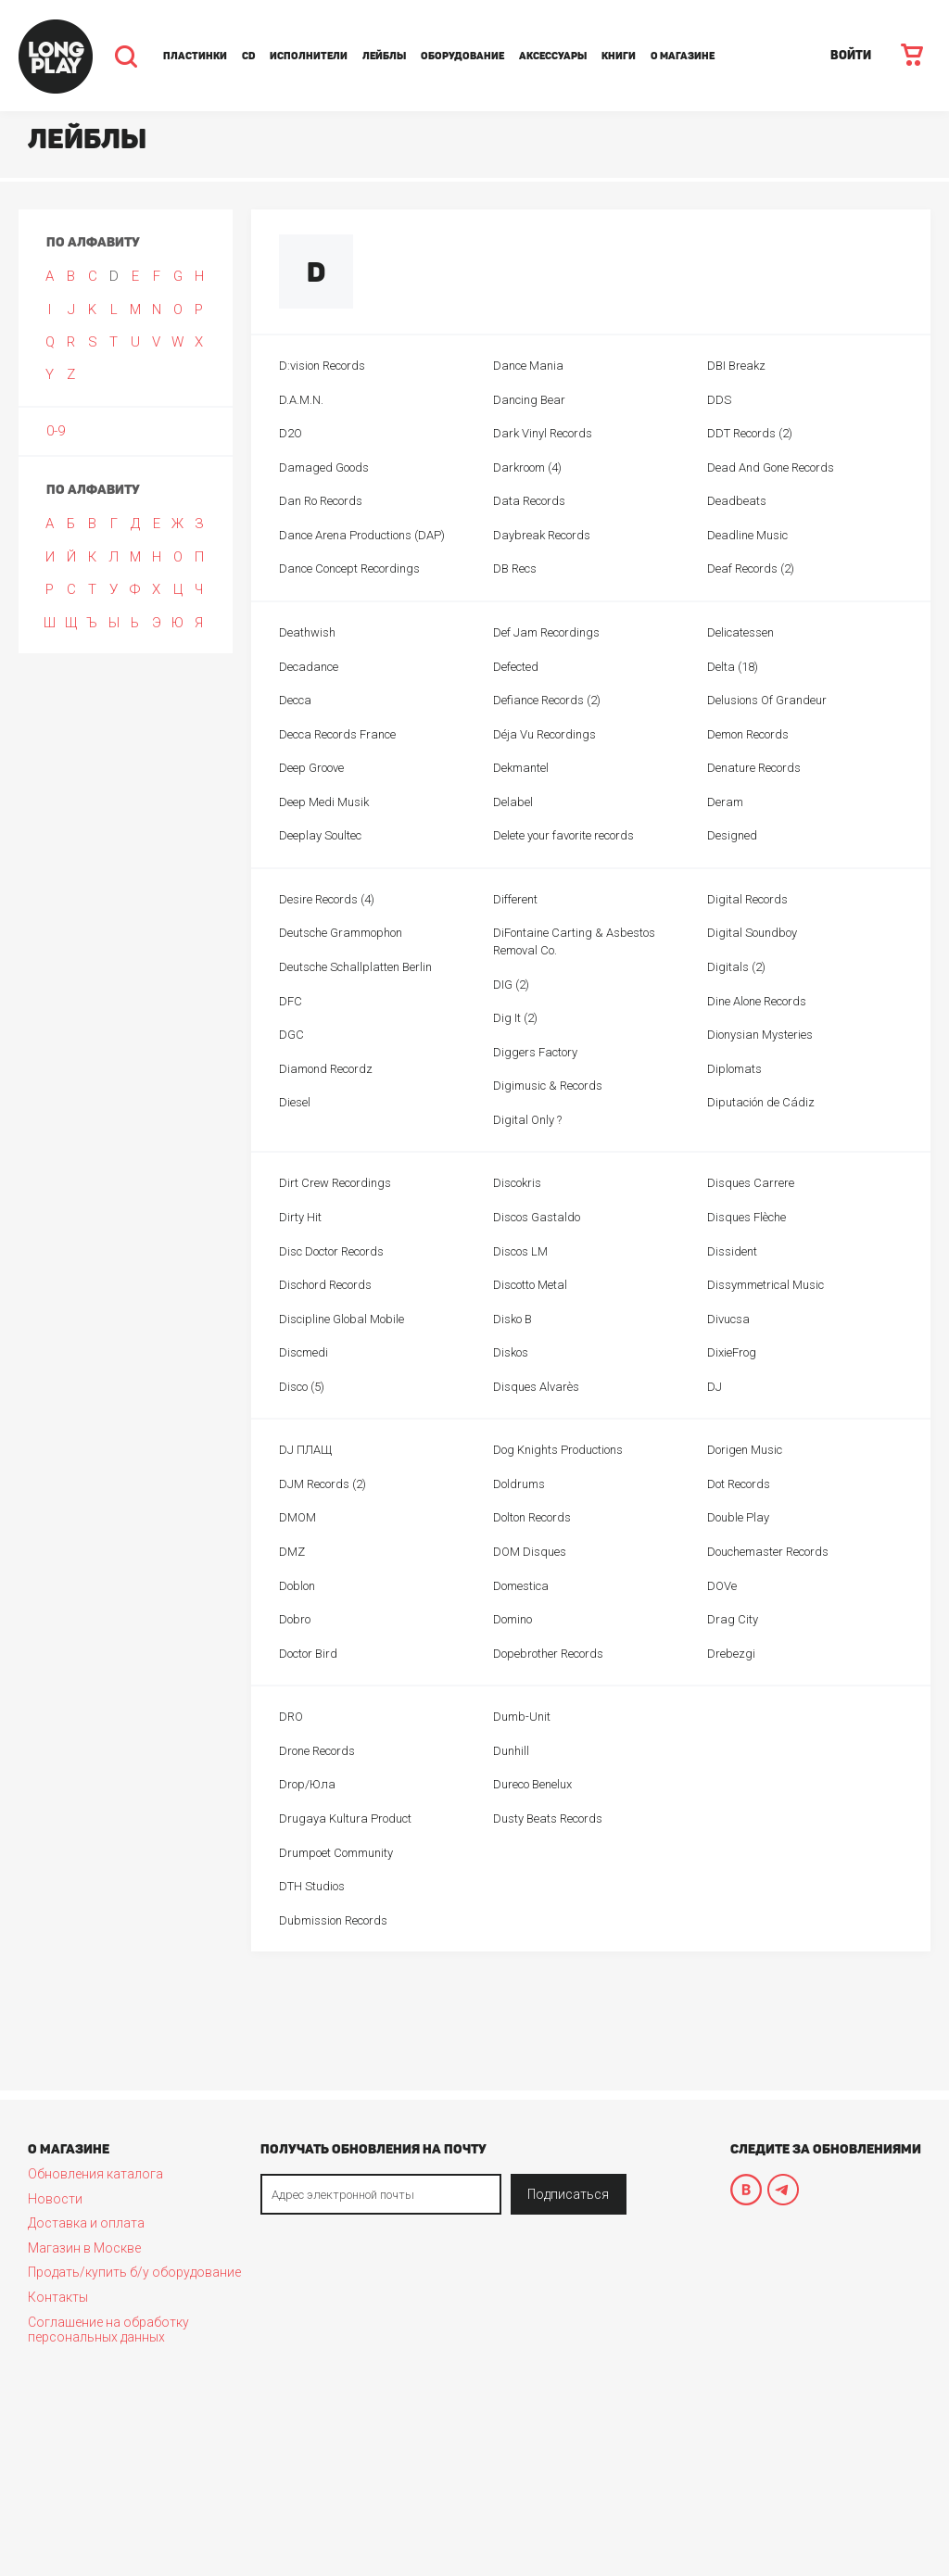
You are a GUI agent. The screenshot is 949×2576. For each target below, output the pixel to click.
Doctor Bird (308, 1654)
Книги (618, 56)
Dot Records (738, 1484)
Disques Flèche (746, 1217)
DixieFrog (731, 1352)
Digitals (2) (736, 967)
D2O (290, 433)
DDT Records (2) (749, 433)
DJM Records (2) (322, 1484)
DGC (291, 1035)
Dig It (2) (515, 1018)
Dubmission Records (333, 1920)
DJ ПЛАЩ (305, 1450)
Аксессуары (553, 56)
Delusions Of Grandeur (767, 700)
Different (515, 899)
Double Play (738, 1517)
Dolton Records (532, 1517)
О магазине (683, 56)
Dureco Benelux (532, 1784)
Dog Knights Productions (558, 1450)
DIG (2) (511, 984)
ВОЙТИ (850, 55)
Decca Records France (337, 734)
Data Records (529, 501)
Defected (515, 667)
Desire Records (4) (326, 899)
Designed (732, 835)
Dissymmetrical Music (765, 1285)
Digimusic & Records (547, 1085)
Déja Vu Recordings (544, 734)
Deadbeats (736, 501)
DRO (291, 1717)
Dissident (732, 1251)
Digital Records (747, 899)
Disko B (512, 1319)
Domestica (521, 1586)
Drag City (732, 1619)
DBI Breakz (736, 366)
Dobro (294, 1619)
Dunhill (511, 1751)
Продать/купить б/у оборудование (134, 2272)
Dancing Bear (529, 400)
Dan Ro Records (320, 501)
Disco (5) (301, 1387)
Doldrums (519, 1484)
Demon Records (748, 734)
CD (248, 56)
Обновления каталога (95, 2173)
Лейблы (384, 56)
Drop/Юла (307, 1784)
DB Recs (515, 568)
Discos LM (520, 1251)
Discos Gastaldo (536, 1217)
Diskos (510, 1352)
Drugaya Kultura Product (345, 1818)
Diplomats (734, 1069)
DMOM (297, 1517)
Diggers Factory (535, 1052)
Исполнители (309, 56)
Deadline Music (747, 535)
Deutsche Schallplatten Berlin (355, 967)
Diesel (294, 1102)
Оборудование (462, 56)
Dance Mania (528, 366)
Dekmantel (521, 768)
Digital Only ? (527, 1120)
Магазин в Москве (84, 2248)
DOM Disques (529, 1552)
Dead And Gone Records (770, 467)
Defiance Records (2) (547, 700)
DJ (714, 1387)
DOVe (722, 1586)
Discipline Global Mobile (341, 1319)
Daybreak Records (541, 535)
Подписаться (568, 2194)
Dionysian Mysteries (760, 1035)
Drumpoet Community (336, 1853)
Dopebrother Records (548, 1654)
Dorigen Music (744, 1450)
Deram (725, 802)
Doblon (297, 1586)
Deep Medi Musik (324, 802)
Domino (512, 1619)
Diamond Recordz (326, 1069)
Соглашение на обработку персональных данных (108, 2329)
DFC (290, 1001)
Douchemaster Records (768, 1552)
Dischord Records (325, 1285)
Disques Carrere (750, 1183)
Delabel (513, 802)
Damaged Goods (324, 467)
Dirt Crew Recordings (335, 1183)
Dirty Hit (300, 1217)
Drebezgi (731, 1654)
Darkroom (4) (527, 467)
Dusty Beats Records (547, 1818)
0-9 (55, 431)
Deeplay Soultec (320, 835)
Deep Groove (311, 768)
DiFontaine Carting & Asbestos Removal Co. (574, 941)
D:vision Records (322, 366)
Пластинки (195, 56)
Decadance (308, 667)
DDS (719, 400)
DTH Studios (312, 1886)
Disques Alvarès (536, 1387)
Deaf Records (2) (750, 568)
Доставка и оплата (86, 2223)
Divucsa (728, 1319)
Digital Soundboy (752, 933)
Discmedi (303, 1352)
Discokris (517, 1183)
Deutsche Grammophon (340, 933)
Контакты (58, 2297)
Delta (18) (732, 667)
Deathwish (307, 632)
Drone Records (317, 1751)
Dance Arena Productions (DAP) (362, 535)
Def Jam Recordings (546, 632)
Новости (55, 2198)
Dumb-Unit (521, 1717)
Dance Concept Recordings (349, 568)
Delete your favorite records (563, 835)
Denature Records (754, 768)
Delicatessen (740, 632)
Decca (295, 700)
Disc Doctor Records (331, 1251)
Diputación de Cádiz (761, 1102)
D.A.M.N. (301, 400)
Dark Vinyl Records (542, 433)
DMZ (292, 1552)
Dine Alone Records (756, 1001)
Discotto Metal (530, 1285)
